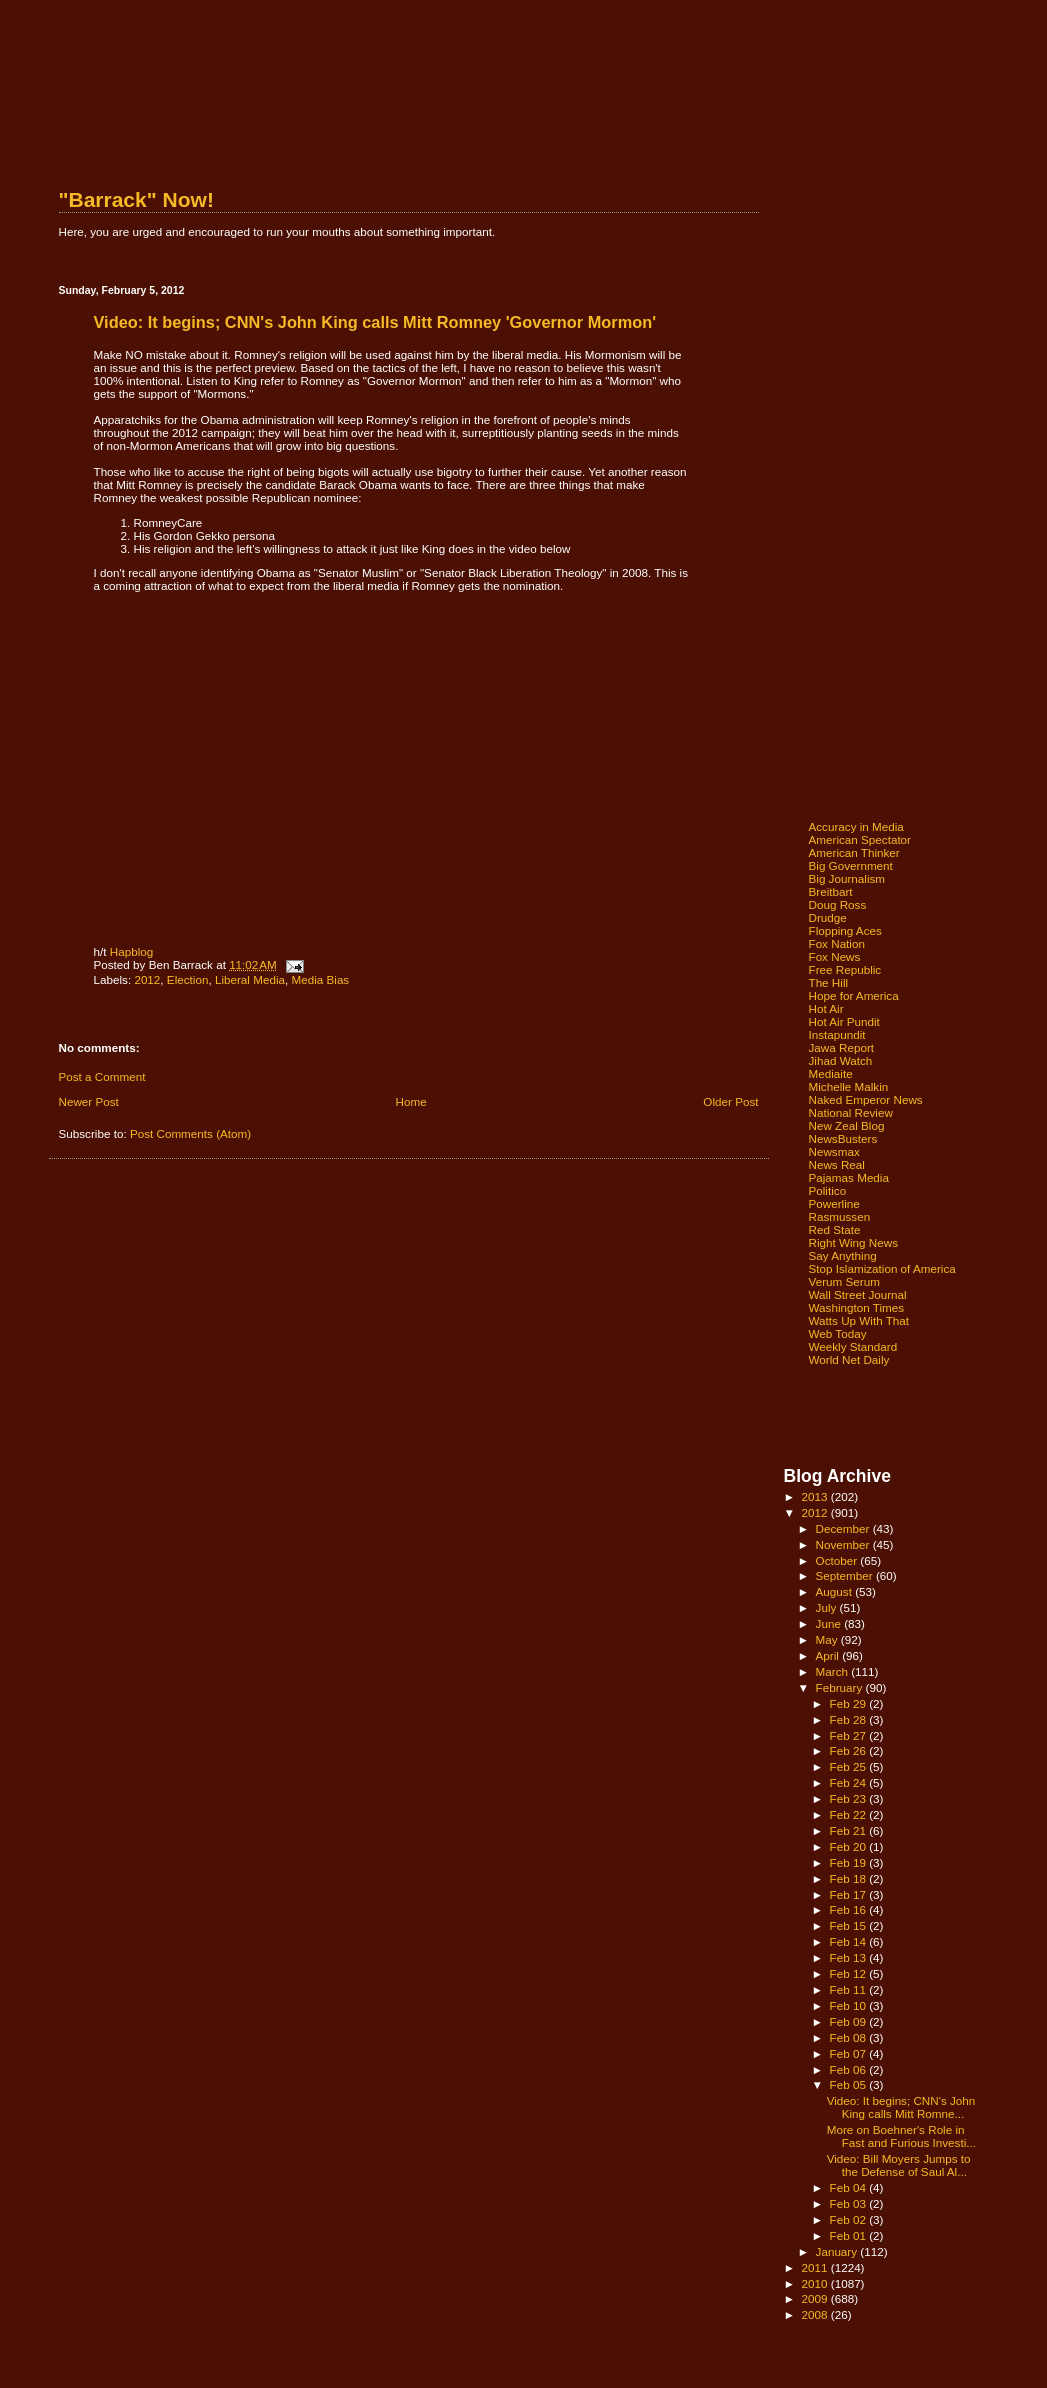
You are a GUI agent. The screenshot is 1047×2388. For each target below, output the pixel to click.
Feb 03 (850, 2203)
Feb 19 (850, 1862)
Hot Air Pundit (844, 1021)
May (828, 1639)
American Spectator (860, 839)
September (846, 1575)
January (838, 2251)
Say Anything (843, 1255)
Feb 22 (850, 1814)
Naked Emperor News (866, 1099)
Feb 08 (850, 2037)
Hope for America (854, 995)
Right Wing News (854, 1242)
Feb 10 (850, 2005)
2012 (147, 979)
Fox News (835, 956)
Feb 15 (850, 1925)
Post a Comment (102, 1076)
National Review (851, 1112)
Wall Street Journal (858, 1294)
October (838, 1560)
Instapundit (837, 1034)
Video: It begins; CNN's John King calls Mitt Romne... (901, 2107)
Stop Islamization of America (882, 1268)
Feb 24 (850, 1782)
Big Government (851, 865)
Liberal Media (250, 979)
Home (411, 1101)
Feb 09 (850, 2021)
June (830, 1623)
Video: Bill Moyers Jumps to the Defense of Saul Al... (899, 2165)
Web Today (838, 1333)
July (828, 1607)
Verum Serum (844, 1281)
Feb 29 (850, 1703)
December (844, 1528)
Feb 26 (850, 1750)
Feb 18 (850, 1878)
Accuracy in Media (856, 826)
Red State (835, 1229)
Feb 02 (850, 2219)
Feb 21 (850, 1830)
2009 (816, 2298)
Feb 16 (850, 1909)
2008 (816, 2314)
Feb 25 (850, 1766)
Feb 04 (850, 2187)
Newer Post (89, 1101)
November (844, 1544)
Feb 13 (850, 1957)
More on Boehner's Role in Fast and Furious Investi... (901, 2136)
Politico (828, 1190)
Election (188, 979)
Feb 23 (850, 1798)
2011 (816, 2267)
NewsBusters (843, 1138)
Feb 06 (850, 2069)
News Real (837, 1164)
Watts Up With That (859, 1320)
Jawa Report (842, 1047)
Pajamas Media (849, 1177)
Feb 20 (850, 1846)
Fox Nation (837, 943)
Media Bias (320, 979)
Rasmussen (840, 1216)
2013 (816, 1496)
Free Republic (845, 969)
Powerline (834, 1203)
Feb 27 (850, 1735)
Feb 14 (850, 1941)
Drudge (828, 917)
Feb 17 (850, 1894)
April (829, 1655)
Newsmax (834, 1151)
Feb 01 (850, 2235)
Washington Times (857, 1307)
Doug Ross (838, 904)
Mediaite (831, 1073)
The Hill (829, 982)
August (836, 1591)
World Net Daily (849, 1359)
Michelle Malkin (849, 1086)
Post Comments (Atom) (190, 1133)
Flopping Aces (845, 930)
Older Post (730, 1101)
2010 (816, 2283)
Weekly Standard (853, 1346)
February (841, 1687)
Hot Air (826, 1008)
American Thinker (854, 852)
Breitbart (831, 891)
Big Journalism (847, 878)
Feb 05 (850, 2084)
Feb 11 (850, 1989)
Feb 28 (850, 1719)
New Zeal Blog (847, 1125)
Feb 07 (850, 2053)
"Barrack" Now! (136, 199)
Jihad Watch (841, 1060)
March (834, 1671)
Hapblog (131, 951)
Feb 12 (850, 1973)
